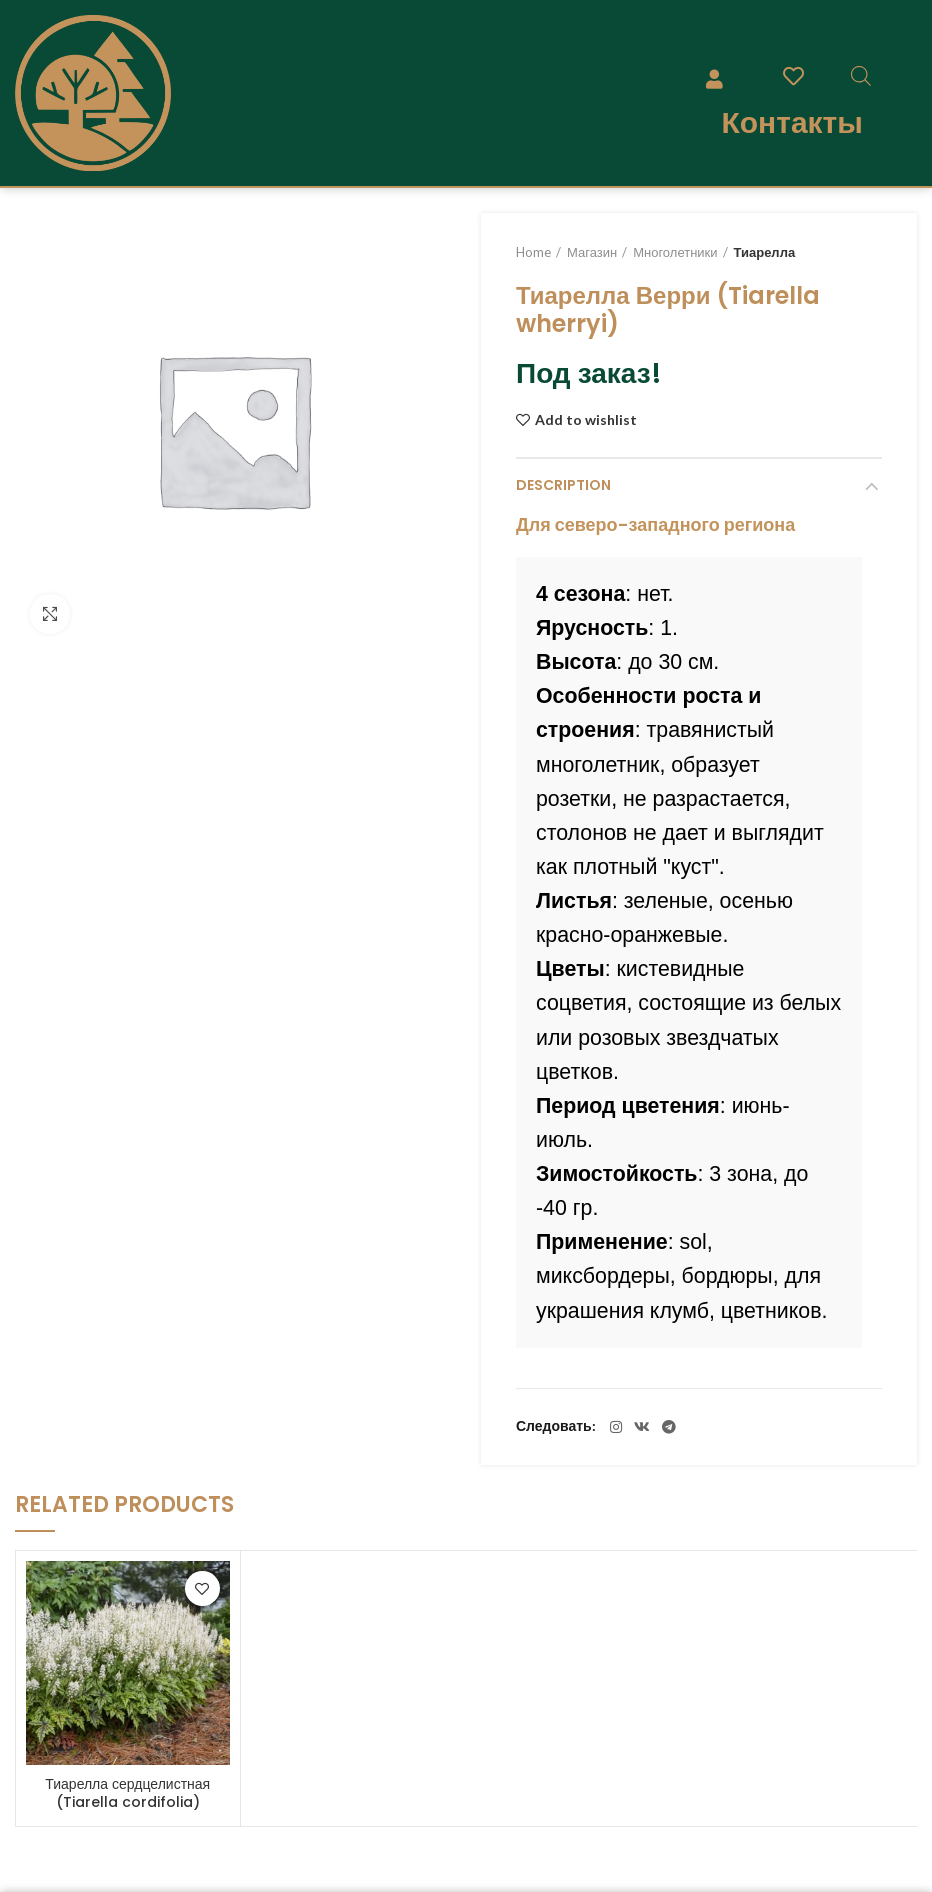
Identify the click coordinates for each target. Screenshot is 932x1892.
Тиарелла (765, 252)
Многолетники (675, 252)
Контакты (791, 122)
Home (533, 252)
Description (563, 485)
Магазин (592, 252)
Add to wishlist (586, 420)
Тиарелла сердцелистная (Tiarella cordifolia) (127, 1793)
